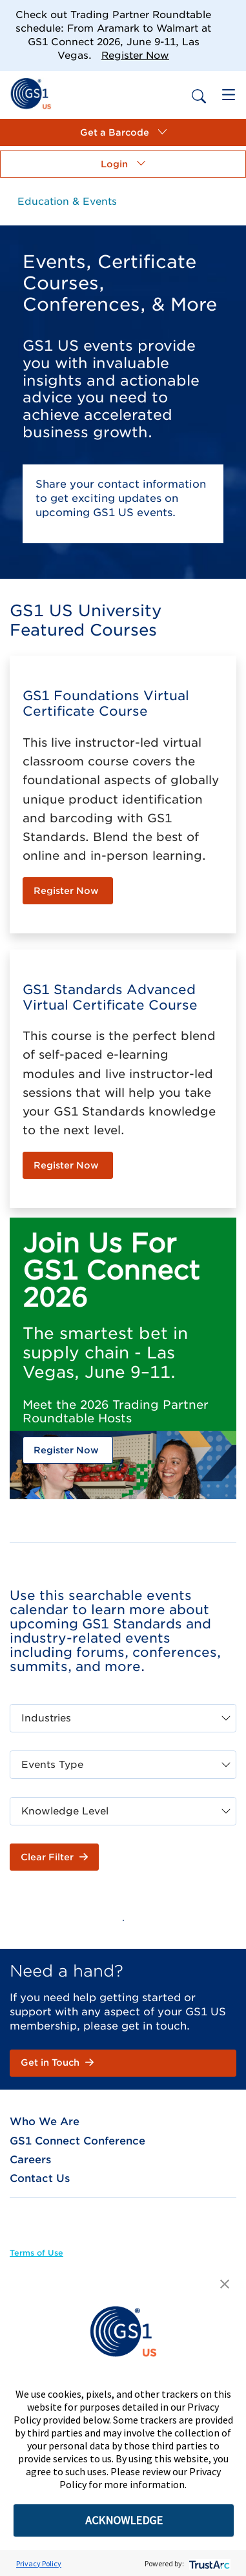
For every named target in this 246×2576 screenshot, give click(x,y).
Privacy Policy (38, 2563)
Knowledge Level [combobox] (64, 1811)
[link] (31, 92)
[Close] (229, 16)
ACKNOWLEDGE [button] (124, 2520)
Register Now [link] (135, 55)
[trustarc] (208, 2563)
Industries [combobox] (46, 1718)
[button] (123, 132)
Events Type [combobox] (52, 1765)
